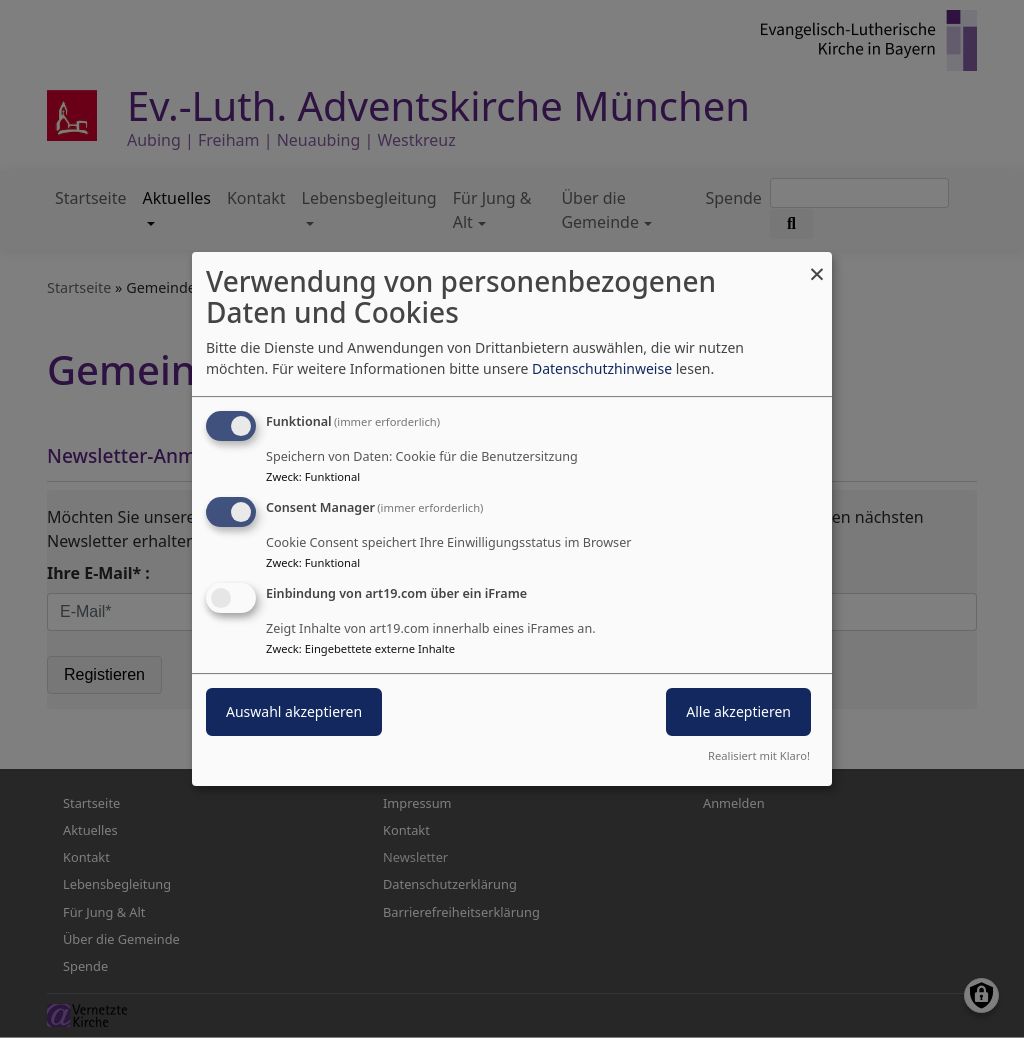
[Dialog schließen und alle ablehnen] (817, 264)
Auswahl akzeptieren (294, 711)
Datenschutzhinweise (602, 368)
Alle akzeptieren (738, 711)
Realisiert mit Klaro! (759, 755)
